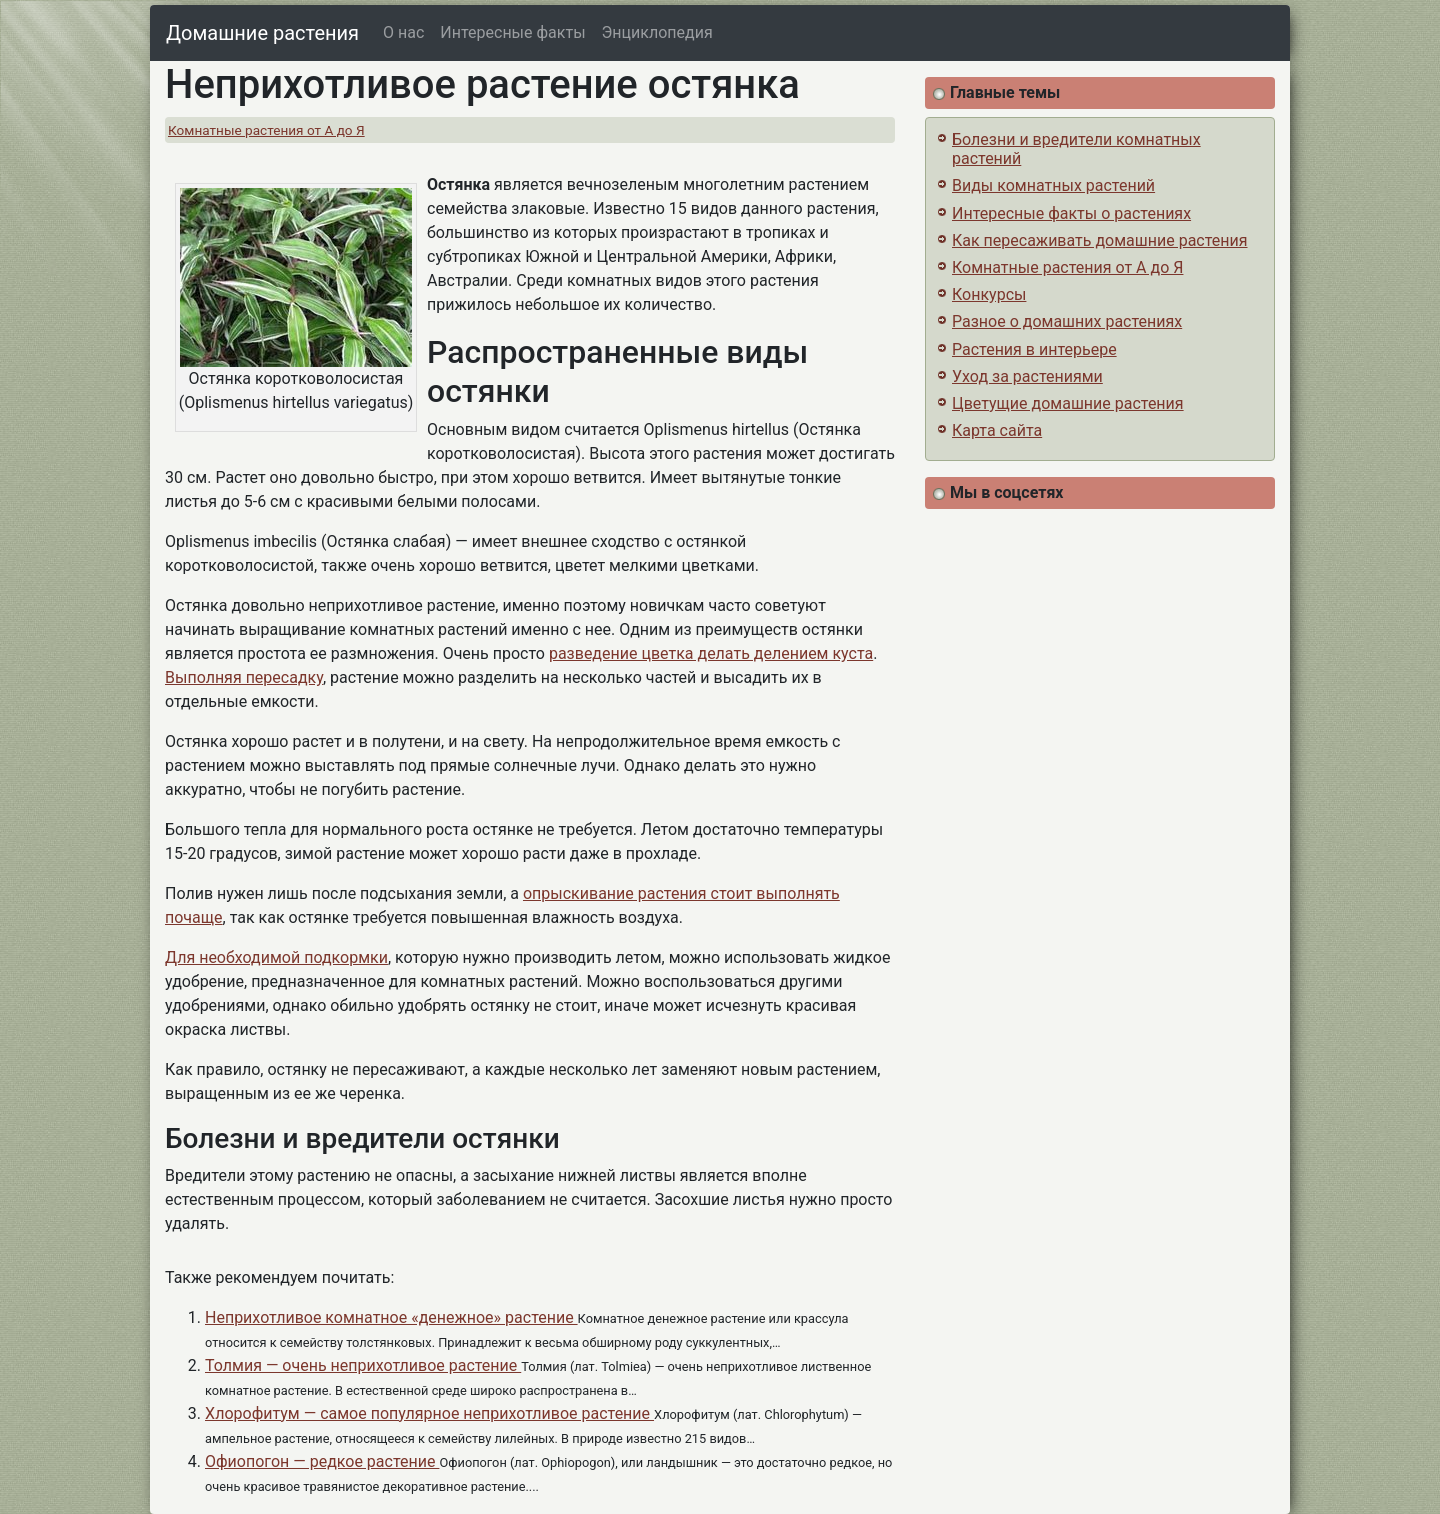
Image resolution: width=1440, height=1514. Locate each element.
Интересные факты (512, 32)
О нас (403, 32)
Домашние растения (262, 33)
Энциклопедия (657, 32)
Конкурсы (989, 294)
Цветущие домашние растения (1068, 403)
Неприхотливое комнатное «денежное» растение (391, 1317)
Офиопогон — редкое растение (322, 1461)
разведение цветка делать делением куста (711, 653)
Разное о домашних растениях (1067, 321)
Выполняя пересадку (244, 677)
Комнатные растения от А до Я (266, 130)
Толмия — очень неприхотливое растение (363, 1365)
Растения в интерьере (1034, 349)
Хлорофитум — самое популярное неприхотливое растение (429, 1413)
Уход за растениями (1027, 376)
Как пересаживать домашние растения (1100, 240)
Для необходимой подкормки (276, 957)
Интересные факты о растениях (1071, 213)
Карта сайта (997, 430)
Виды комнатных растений (1053, 185)
